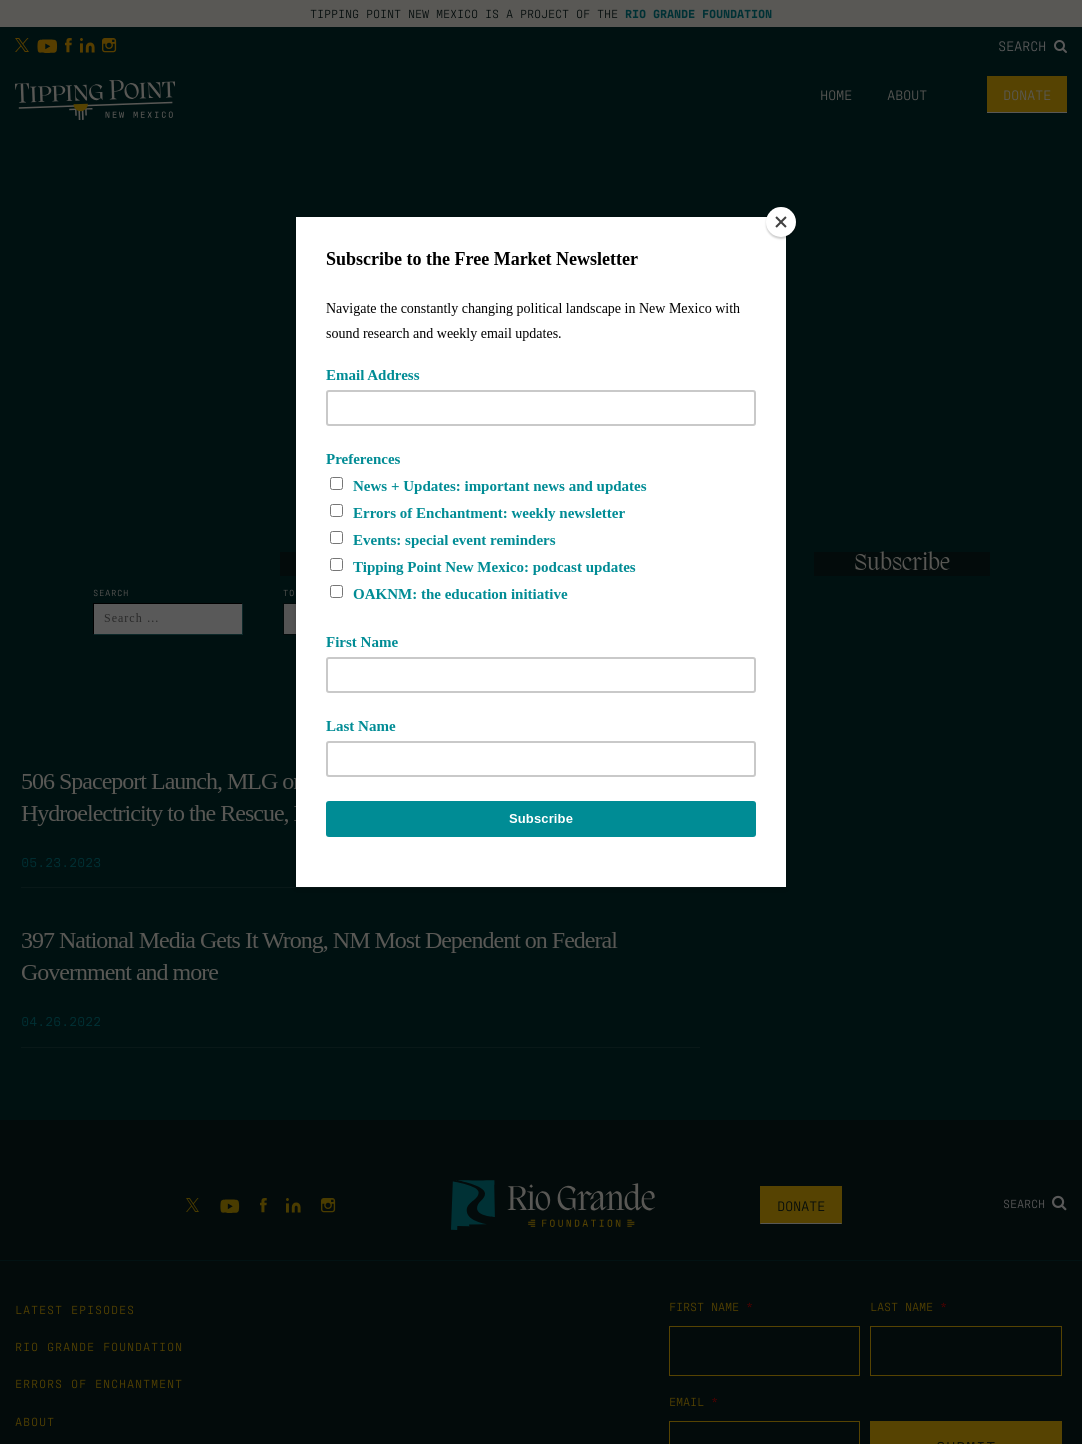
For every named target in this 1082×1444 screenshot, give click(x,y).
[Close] (781, 222)
